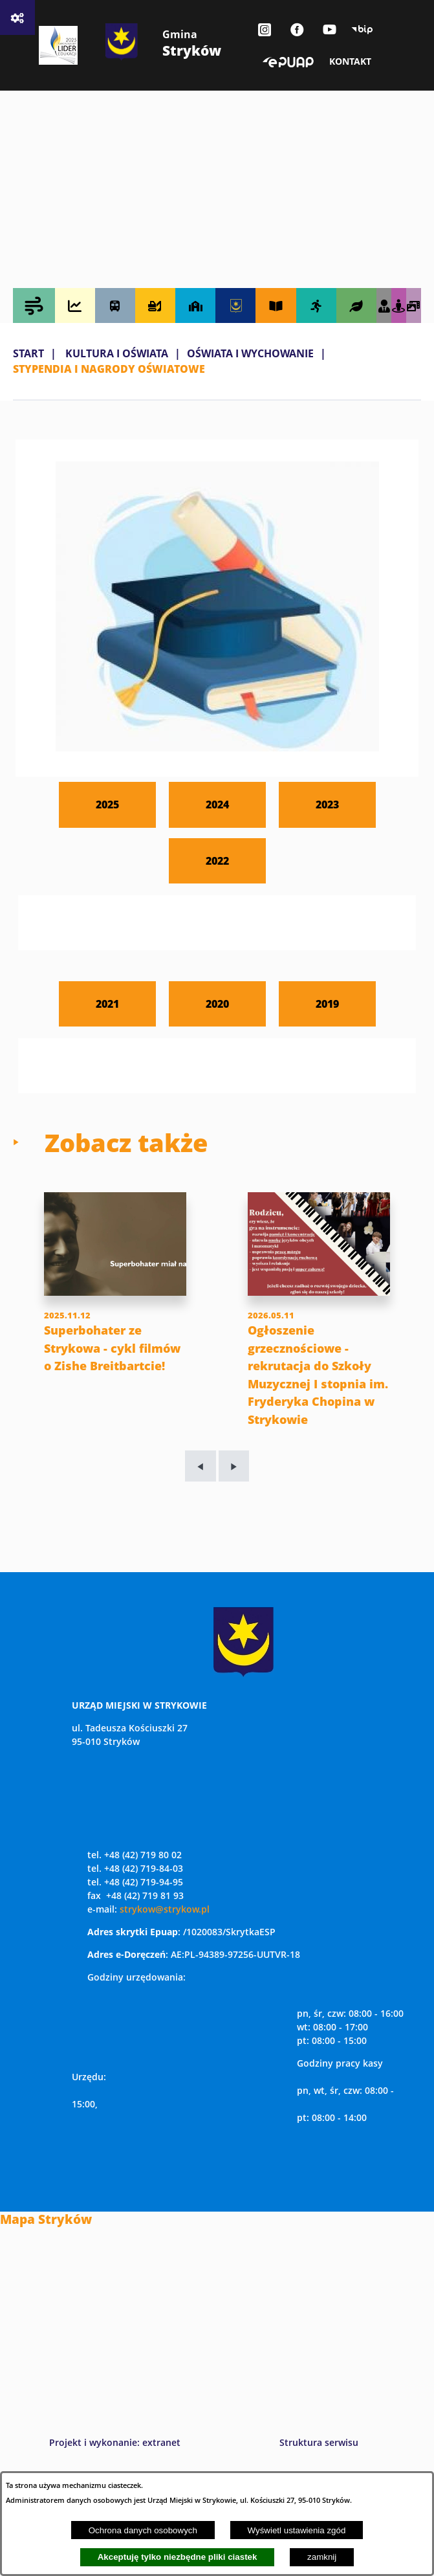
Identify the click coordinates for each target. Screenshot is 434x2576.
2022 (217, 860)
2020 (217, 1003)
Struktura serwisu (318, 2442)
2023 (327, 804)
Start (28, 353)
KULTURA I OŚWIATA (116, 353)
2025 (107, 804)
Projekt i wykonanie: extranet (114, 2442)
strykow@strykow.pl (165, 1909)
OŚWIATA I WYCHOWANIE (250, 353)
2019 (327, 1003)
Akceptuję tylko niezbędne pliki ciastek (177, 2557)
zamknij (321, 2557)
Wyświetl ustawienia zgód (297, 2530)
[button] (217, 747)
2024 (217, 804)
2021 (107, 1003)
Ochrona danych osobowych (143, 2530)
